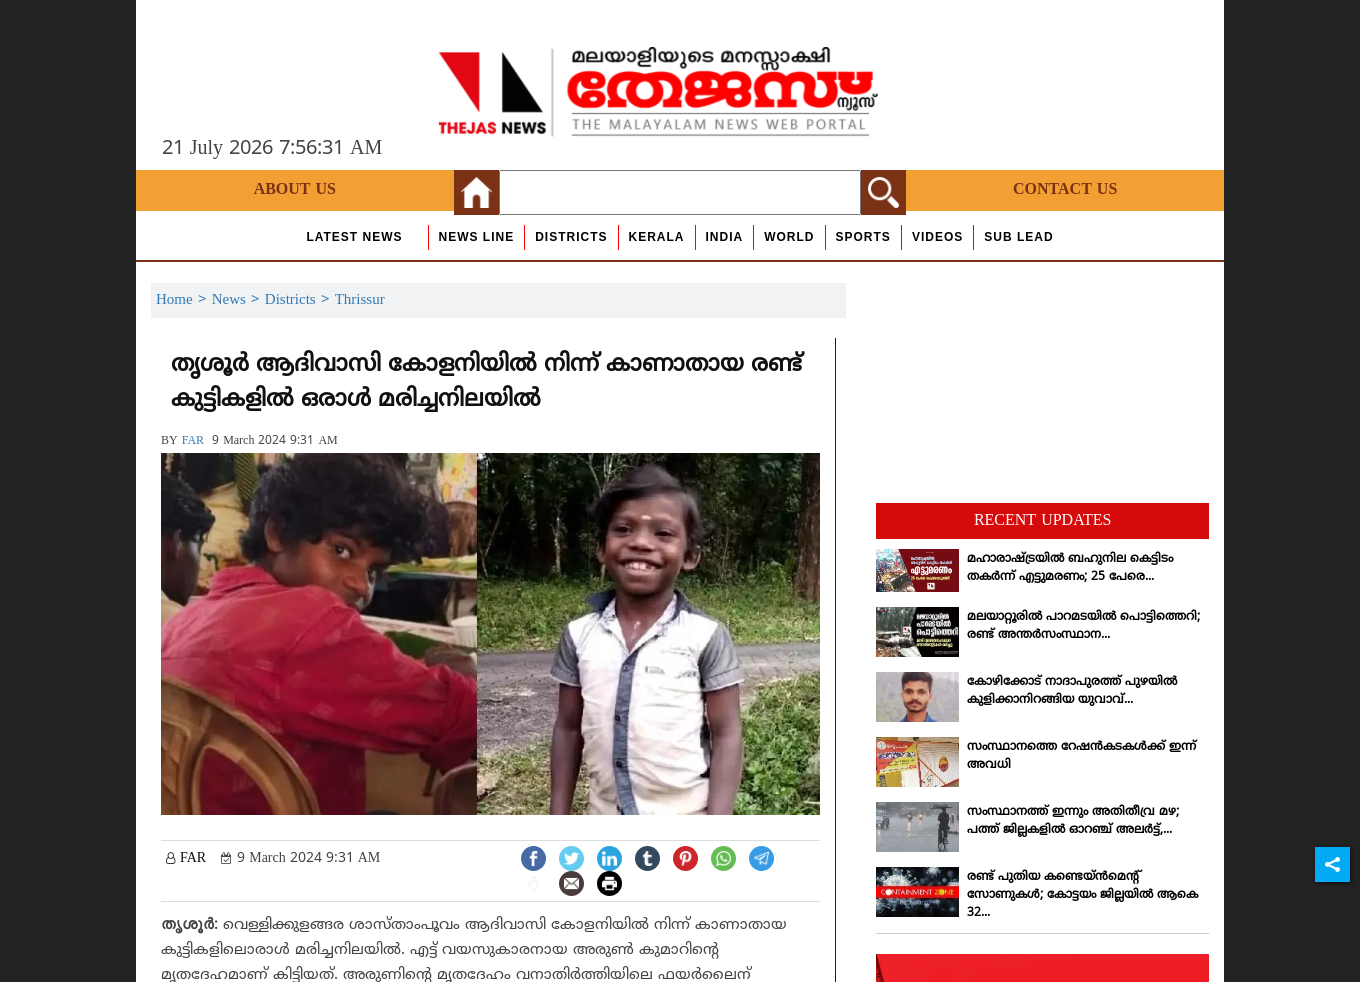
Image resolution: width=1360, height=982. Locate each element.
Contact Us (1065, 190)
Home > (184, 300)
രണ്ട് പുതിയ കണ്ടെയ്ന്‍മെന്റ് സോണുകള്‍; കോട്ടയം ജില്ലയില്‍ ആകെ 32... (1082, 895)
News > (238, 300)
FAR (193, 441)
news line (477, 237)
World (789, 237)
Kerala (657, 237)
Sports (863, 237)
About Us (295, 190)
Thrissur (360, 300)
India (725, 237)
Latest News (354, 237)
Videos (937, 237)
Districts (571, 237)
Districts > (300, 300)
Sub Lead (1018, 237)
